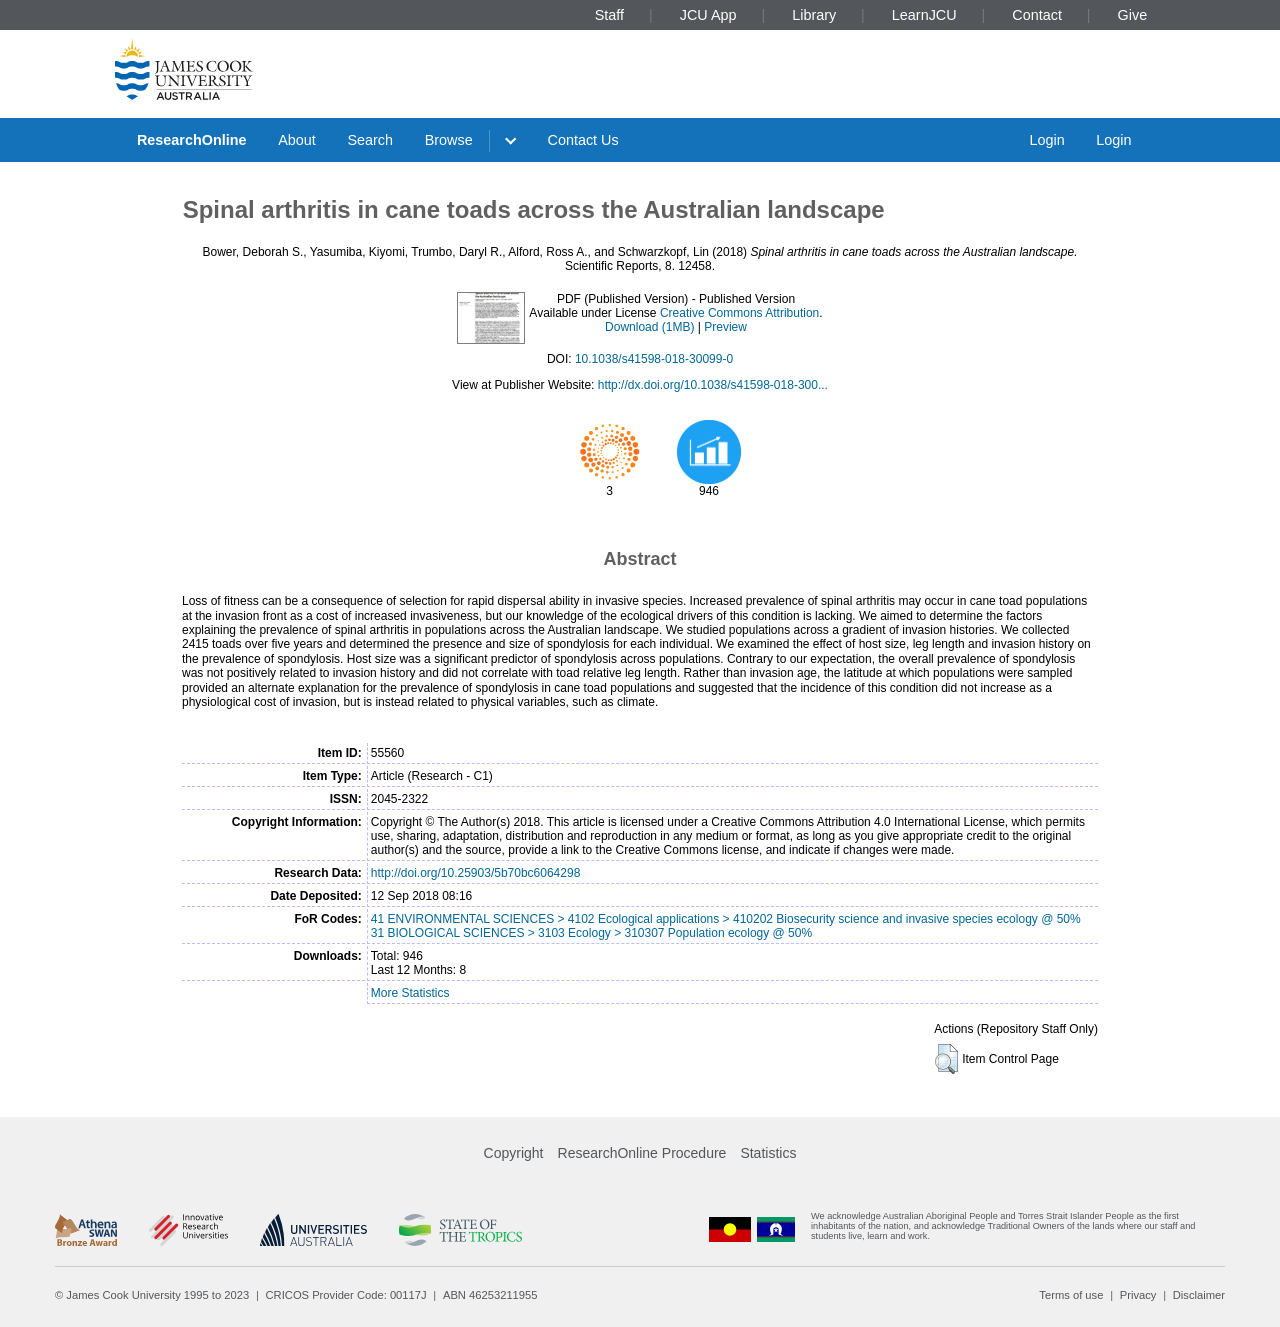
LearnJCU (924, 15)
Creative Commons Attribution (739, 313)
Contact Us (583, 140)
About (297, 140)
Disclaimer (1199, 1295)
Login (1046, 140)
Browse (449, 140)
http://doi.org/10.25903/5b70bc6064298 (476, 873)
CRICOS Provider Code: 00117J (346, 1295)
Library (814, 15)
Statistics (768, 1153)
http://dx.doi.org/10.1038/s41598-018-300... (713, 385)
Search (370, 140)
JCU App (708, 15)
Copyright (514, 1153)
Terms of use (1071, 1295)
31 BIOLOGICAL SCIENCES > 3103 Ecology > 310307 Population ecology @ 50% (591, 933)
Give (1133, 15)
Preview (725, 327)
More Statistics (410, 993)
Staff (609, 15)
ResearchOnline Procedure (642, 1153)
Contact (1037, 15)
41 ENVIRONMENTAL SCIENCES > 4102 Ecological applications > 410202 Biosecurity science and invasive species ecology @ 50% (726, 919)
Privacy (1138, 1295)
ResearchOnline (192, 140)
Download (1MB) (649, 327)
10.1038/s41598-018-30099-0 (654, 359)
